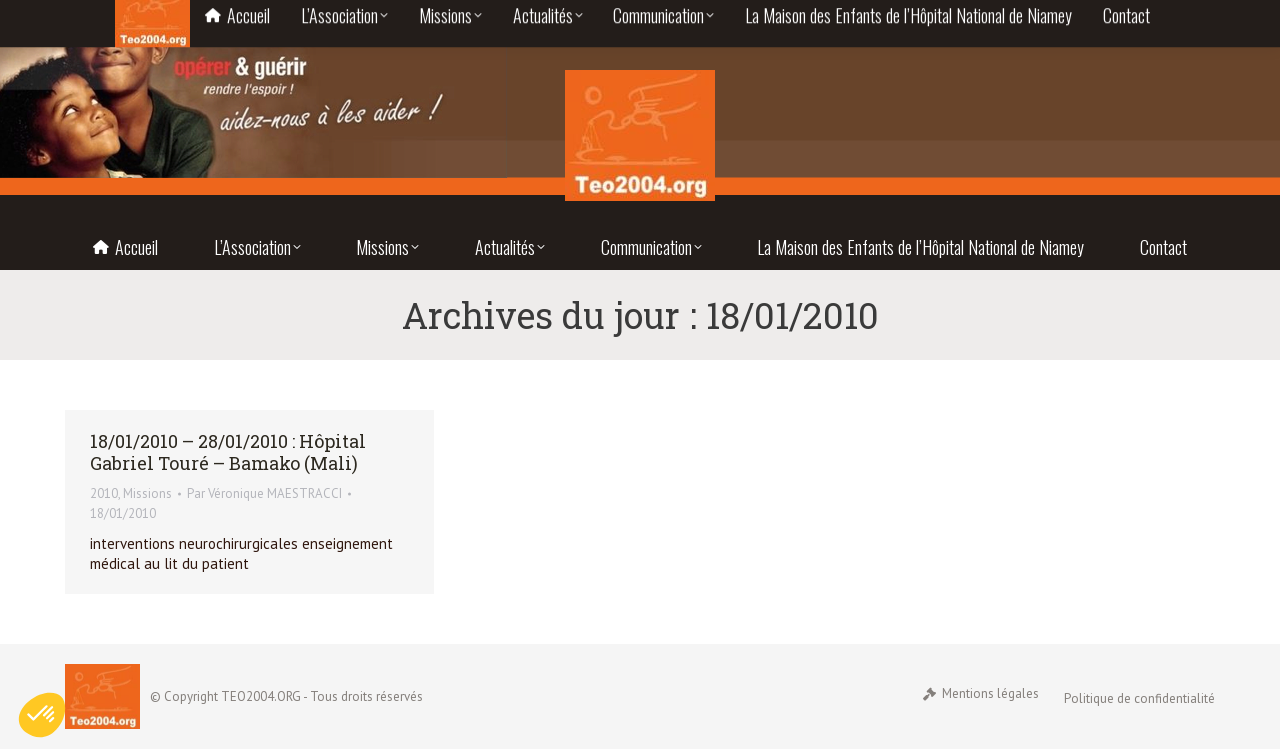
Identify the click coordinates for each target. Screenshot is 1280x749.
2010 (104, 493)
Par (264, 493)
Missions (147, 493)
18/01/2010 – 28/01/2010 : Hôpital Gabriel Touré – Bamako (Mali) (228, 452)
